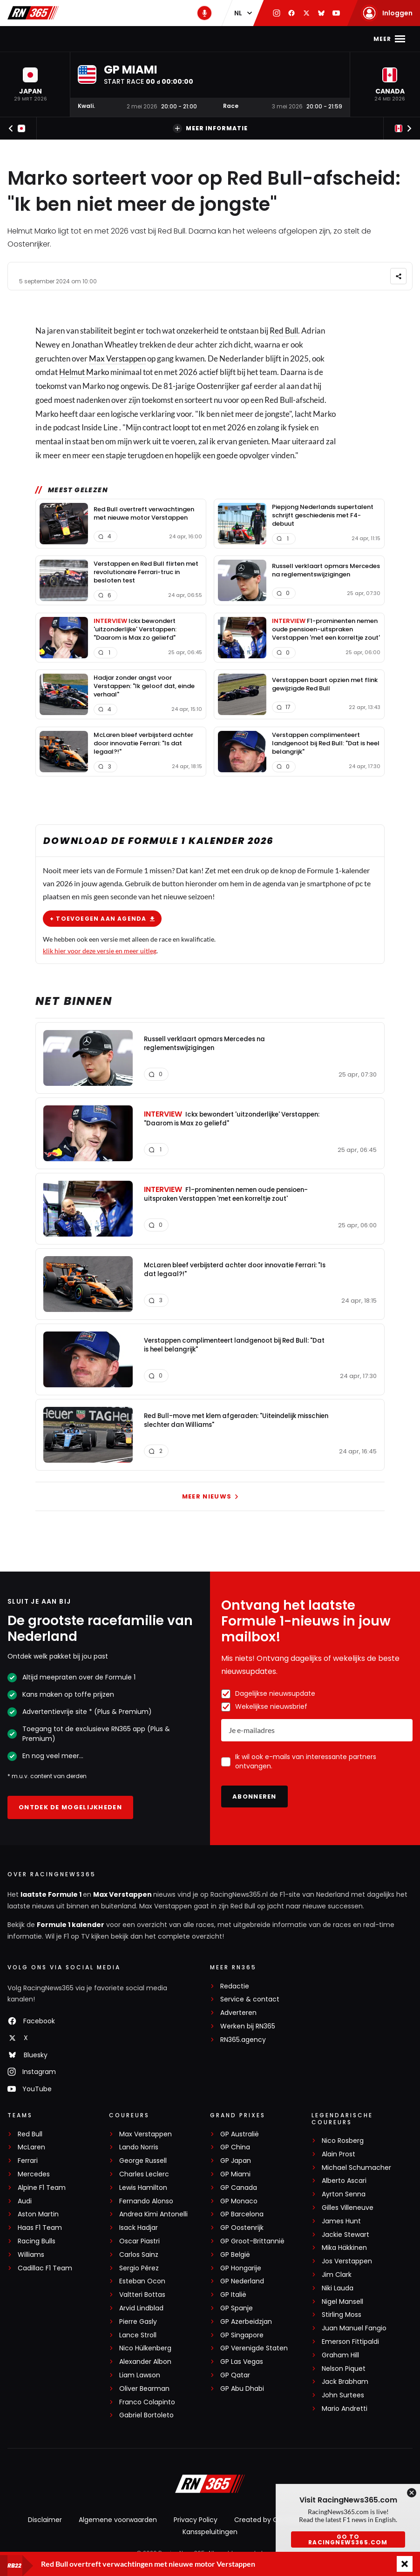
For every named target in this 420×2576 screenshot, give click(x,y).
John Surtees (343, 2395)
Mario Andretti (344, 2409)
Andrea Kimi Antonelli (153, 2214)
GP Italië (233, 2295)
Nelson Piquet (344, 2369)
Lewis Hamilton (143, 2188)
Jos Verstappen (347, 2261)
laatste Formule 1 (51, 1894)
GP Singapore (242, 2335)
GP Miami (235, 2174)
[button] (30, 84)
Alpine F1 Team (42, 2188)
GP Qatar (235, 2375)
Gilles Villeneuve (347, 2208)
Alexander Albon (145, 2362)
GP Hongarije (240, 2268)
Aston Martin (38, 2214)
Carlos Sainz (138, 2255)
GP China (235, 2147)
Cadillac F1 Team (45, 2268)
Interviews (327, 39)
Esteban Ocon (142, 2281)
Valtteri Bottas (142, 2295)
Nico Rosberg (343, 2141)
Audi (25, 2201)
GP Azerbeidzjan (246, 2322)
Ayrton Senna (344, 2194)
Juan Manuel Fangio (354, 2328)
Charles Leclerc (144, 2174)
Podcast (249, 39)
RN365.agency (243, 2040)
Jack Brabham (345, 2382)
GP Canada (238, 2188)
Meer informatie (210, 128)
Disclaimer (45, 2519)
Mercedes (34, 2174)
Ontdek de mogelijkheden (70, 1807)
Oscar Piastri (139, 2241)
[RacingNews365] (210, 2485)
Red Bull (284, 330)
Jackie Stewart (345, 2235)
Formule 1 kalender (70, 1924)
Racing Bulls (36, 2241)
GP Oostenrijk (242, 2228)
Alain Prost (338, 2154)
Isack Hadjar (138, 2228)
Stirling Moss (341, 2315)
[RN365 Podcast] (204, 13)
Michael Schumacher (356, 2168)
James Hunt (341, 2221)
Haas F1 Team (40, 2228)
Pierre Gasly (138, 2322)
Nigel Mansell (342, 2302)
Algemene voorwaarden (118, 2519)
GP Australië (239, 2134)
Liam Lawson (139, 2375)
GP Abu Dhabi (242, 2389)
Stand (211, 39)
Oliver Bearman (144, 2389)
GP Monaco (238, 2201)
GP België (235, 2255)
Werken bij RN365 (247, 2026)
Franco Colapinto (147, 2402)
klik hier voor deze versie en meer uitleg (99, 951)
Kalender (172, 39)
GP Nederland (242, 2281)
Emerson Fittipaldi (350, 2342)
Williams (31, 2255)
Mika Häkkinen (344, 2248)
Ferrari (28, 2161)
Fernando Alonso (146, 2201)
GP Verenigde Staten (254, 2348)
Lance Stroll (137, 2335)
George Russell (143, 2161)
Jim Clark (337, 2275)
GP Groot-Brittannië (252, 2241)
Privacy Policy (195, 2519)
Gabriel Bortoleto (146, 2415)
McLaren (31, 2147)
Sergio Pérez (139, 2268)
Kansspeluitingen (210, 2531)
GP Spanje (236, 2308)
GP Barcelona (242, 2214)
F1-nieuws (54, 39)
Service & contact (249, 1999)
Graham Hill (340, 2355)
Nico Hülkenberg (145, 2348)
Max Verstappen (113, 39)
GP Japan (235, 2161)
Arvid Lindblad (141, 2308)
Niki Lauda (337, 2288)
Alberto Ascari (344, 2181)
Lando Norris (138, 2147)
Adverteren (238, 2013)
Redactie (234, 1986)
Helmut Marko (84, 372)
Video (286, 39)
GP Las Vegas (241, 2362)
